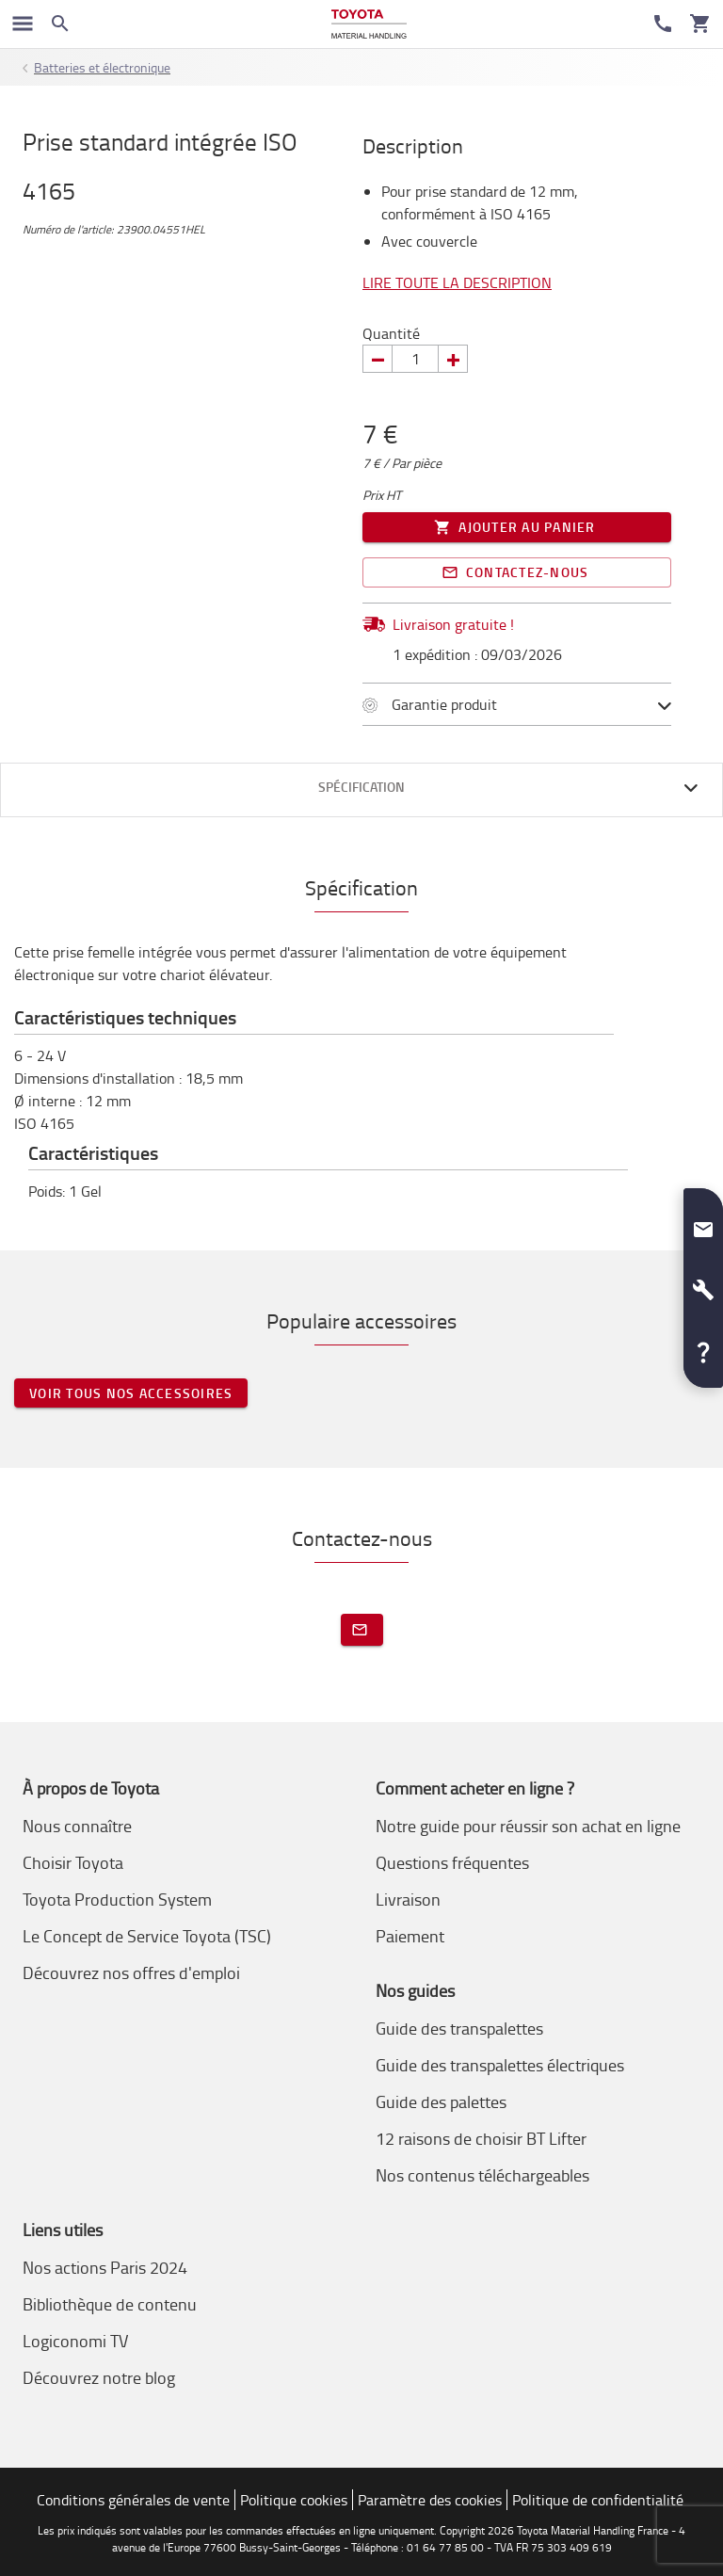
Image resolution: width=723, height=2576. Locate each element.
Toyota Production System (117, 1899)
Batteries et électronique (102, 67)
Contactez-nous (516, 572)
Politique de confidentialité (597, 2499)
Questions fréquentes (452, 1862)
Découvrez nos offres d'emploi (131, 1972)
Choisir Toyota (73, 1862)
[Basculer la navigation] (22, 23)
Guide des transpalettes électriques (500, 2064)
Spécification (361, 787)
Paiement (410, 1935)
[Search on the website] (60, 23)
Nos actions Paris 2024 (105, 2267)
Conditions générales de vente (133, 2499)
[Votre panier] (700, 23)
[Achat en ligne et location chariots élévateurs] (369, 24)
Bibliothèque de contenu (110, 2304)
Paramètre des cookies (430, 2499)
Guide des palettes (441, 2101)
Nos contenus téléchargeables (482, 2175)
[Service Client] (663, 23)
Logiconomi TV (75, 2340)
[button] (703, 1222)
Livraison (408, 1899)
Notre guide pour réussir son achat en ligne (528, 1825)
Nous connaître (77, 1825)
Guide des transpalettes (459, 2028)
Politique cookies (293, 2499)
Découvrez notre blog (99, 2377)
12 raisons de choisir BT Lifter (481, 2138)
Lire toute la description (457, 282)
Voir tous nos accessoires (131, 1393)
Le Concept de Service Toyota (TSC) (147, 1935)
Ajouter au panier (516, 527)
